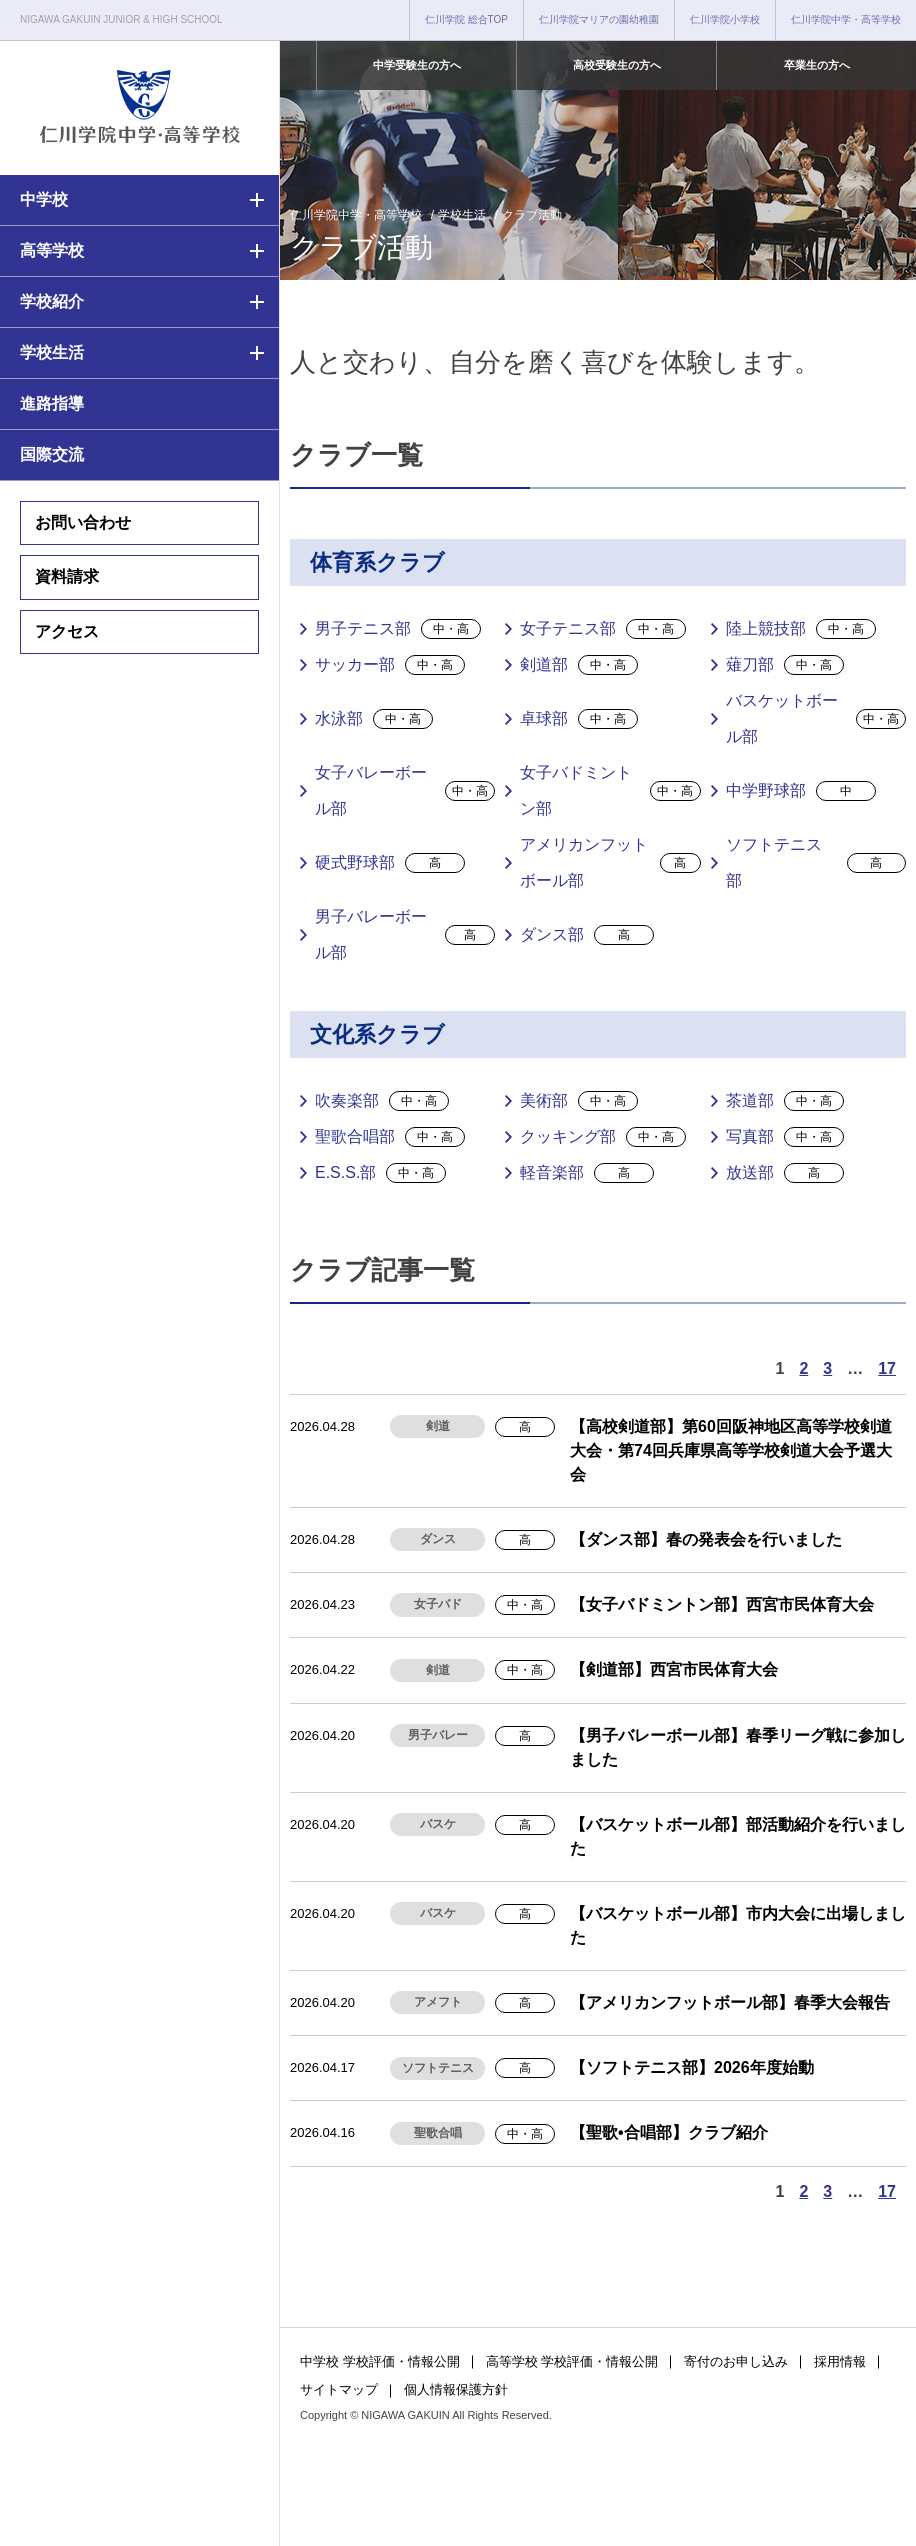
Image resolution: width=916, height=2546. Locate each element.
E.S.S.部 (380, 1173)
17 (887, 1368)
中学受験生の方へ (417, 65)
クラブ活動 (532, 215)
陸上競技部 (801, 629)
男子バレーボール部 (405, 934)
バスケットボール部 (816, 718)
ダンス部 (587, 935)
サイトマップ (339, 2389)
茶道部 (785, 1101)
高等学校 (52, 250)
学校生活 (52, 352)
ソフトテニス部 (816, 862)
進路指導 (52, 403)
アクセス (67, 631)
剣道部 (579, 665)
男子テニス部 (398, 629)
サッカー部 (390, 665)
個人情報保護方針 (456, 2389)
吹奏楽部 (382, 1101)
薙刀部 (785, 665)
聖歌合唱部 (390, 1137)
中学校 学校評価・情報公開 (380, 2361)
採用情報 (840, 2361)
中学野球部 (801, 791)
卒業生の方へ (817, 65)
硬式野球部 (390, 863)
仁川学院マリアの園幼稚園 (599, 19)
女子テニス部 (603, 629)
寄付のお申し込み (736, 2361)
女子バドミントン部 (610, 790)
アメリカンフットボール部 (610, 862)
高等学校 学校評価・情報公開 (572, 2361)
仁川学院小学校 (725, 19)
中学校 (44, 199)
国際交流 (52, 454)
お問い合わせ (83, 522)
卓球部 (579, 719)
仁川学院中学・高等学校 (846, 19)
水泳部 (374, 719)
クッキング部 (603, 1137)
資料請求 (67, 576)
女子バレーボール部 (405, 790)
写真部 (785, 1137)
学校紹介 (52, 301)
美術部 (579, 1101)
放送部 (785, 1173)
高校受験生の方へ (617, 65)
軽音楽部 (587, 1173)
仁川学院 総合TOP (466, 19)
